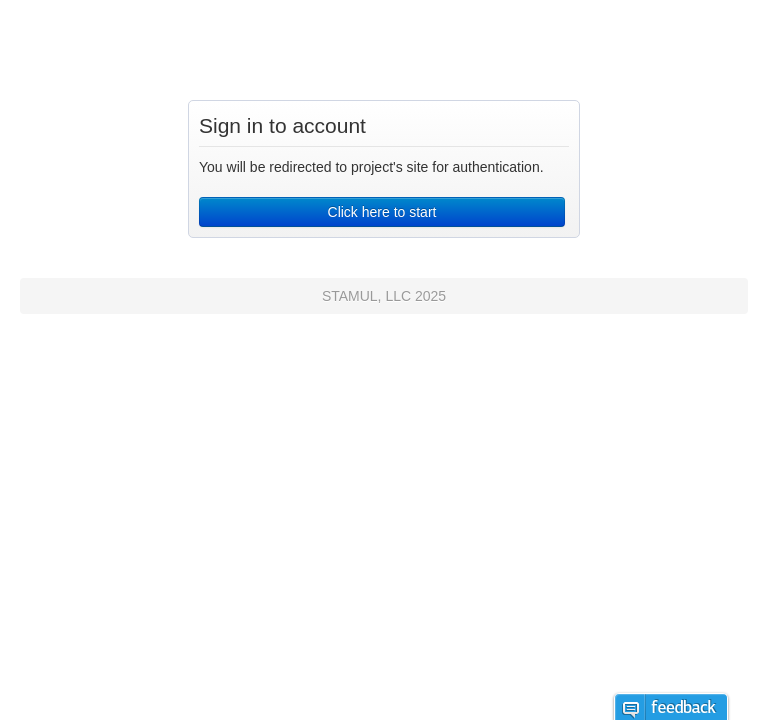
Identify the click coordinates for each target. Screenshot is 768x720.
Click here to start (382, 212)
